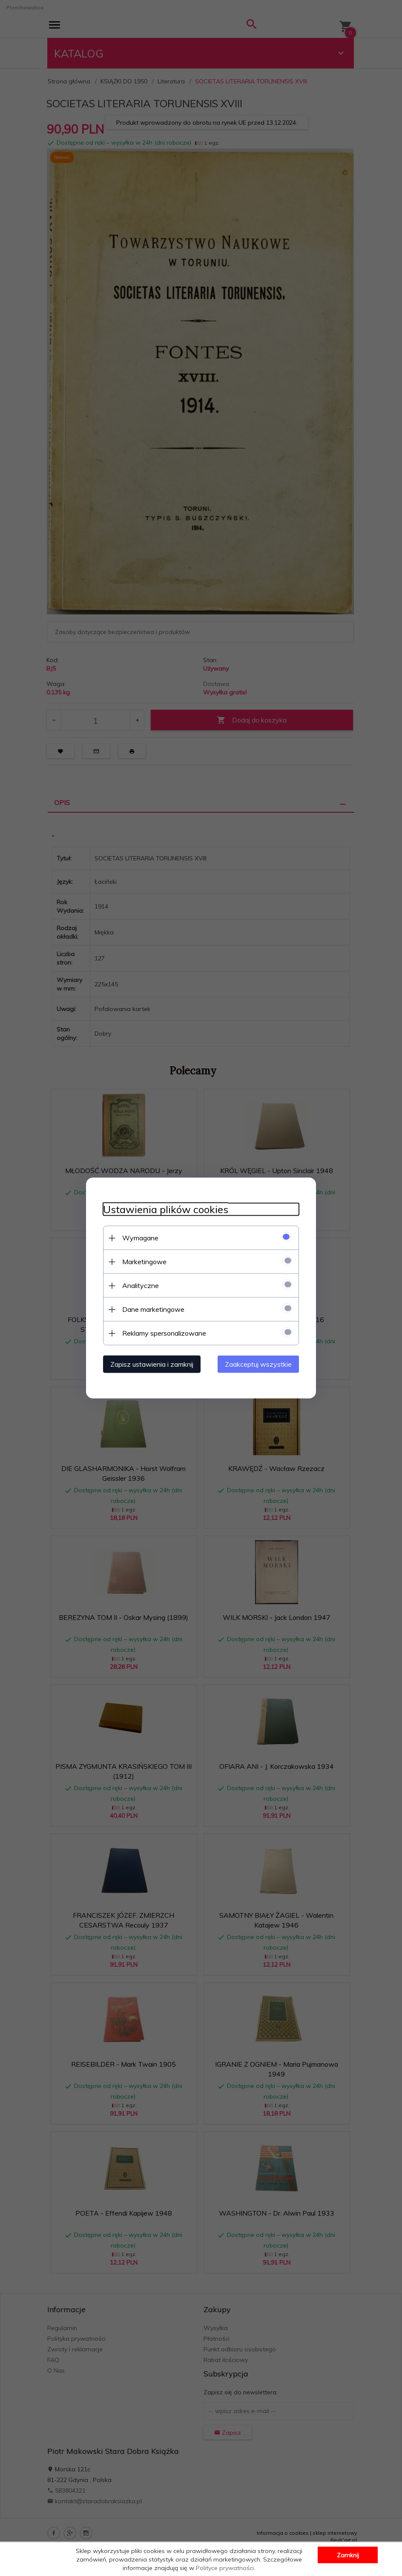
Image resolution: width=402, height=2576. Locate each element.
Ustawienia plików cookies (165, 1209)
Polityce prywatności (225, 2568)
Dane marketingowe (153, 1309)
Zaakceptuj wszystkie (258, 1364)
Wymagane (140, 1238)
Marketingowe (144, 1261)
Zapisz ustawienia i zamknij (151, 1364)
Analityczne (140, 1285)
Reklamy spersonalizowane (164, 1333)
